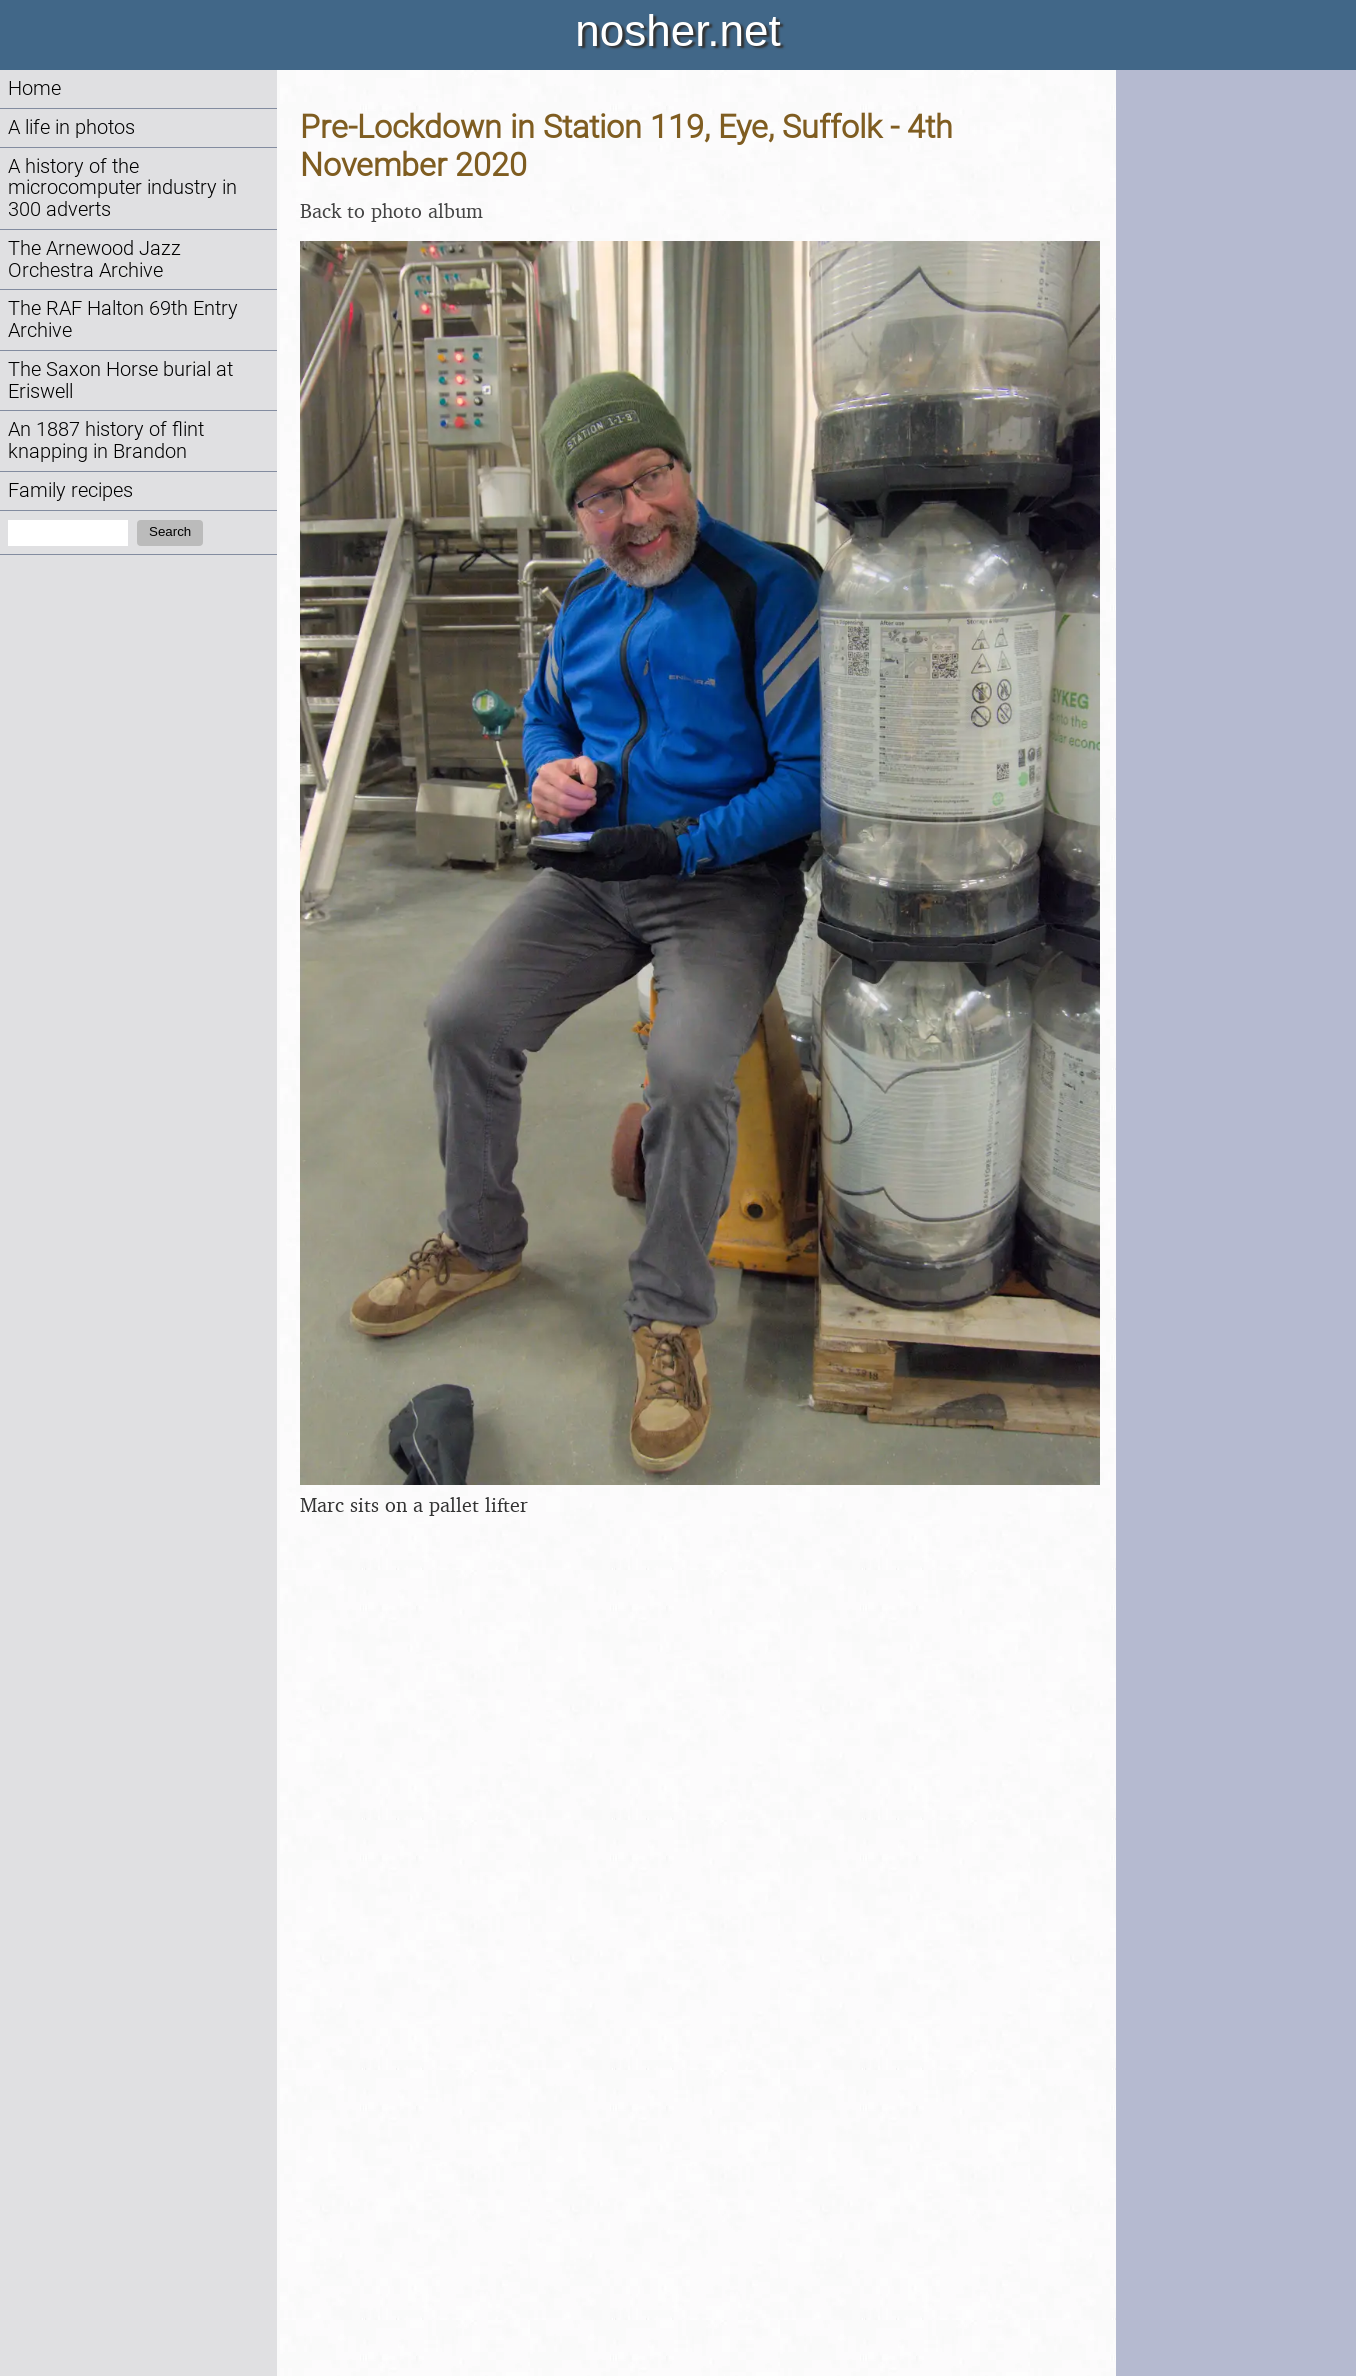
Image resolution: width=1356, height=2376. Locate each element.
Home (34, 88)
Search (170, 531)
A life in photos (71, 127)
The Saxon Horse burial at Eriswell (120, 380)
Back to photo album (391, 210)
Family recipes (70, 490)
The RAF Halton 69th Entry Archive (123, 319)
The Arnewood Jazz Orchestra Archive (94, 259)
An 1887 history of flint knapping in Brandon (106, 440)
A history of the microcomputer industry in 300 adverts (122, 188)
